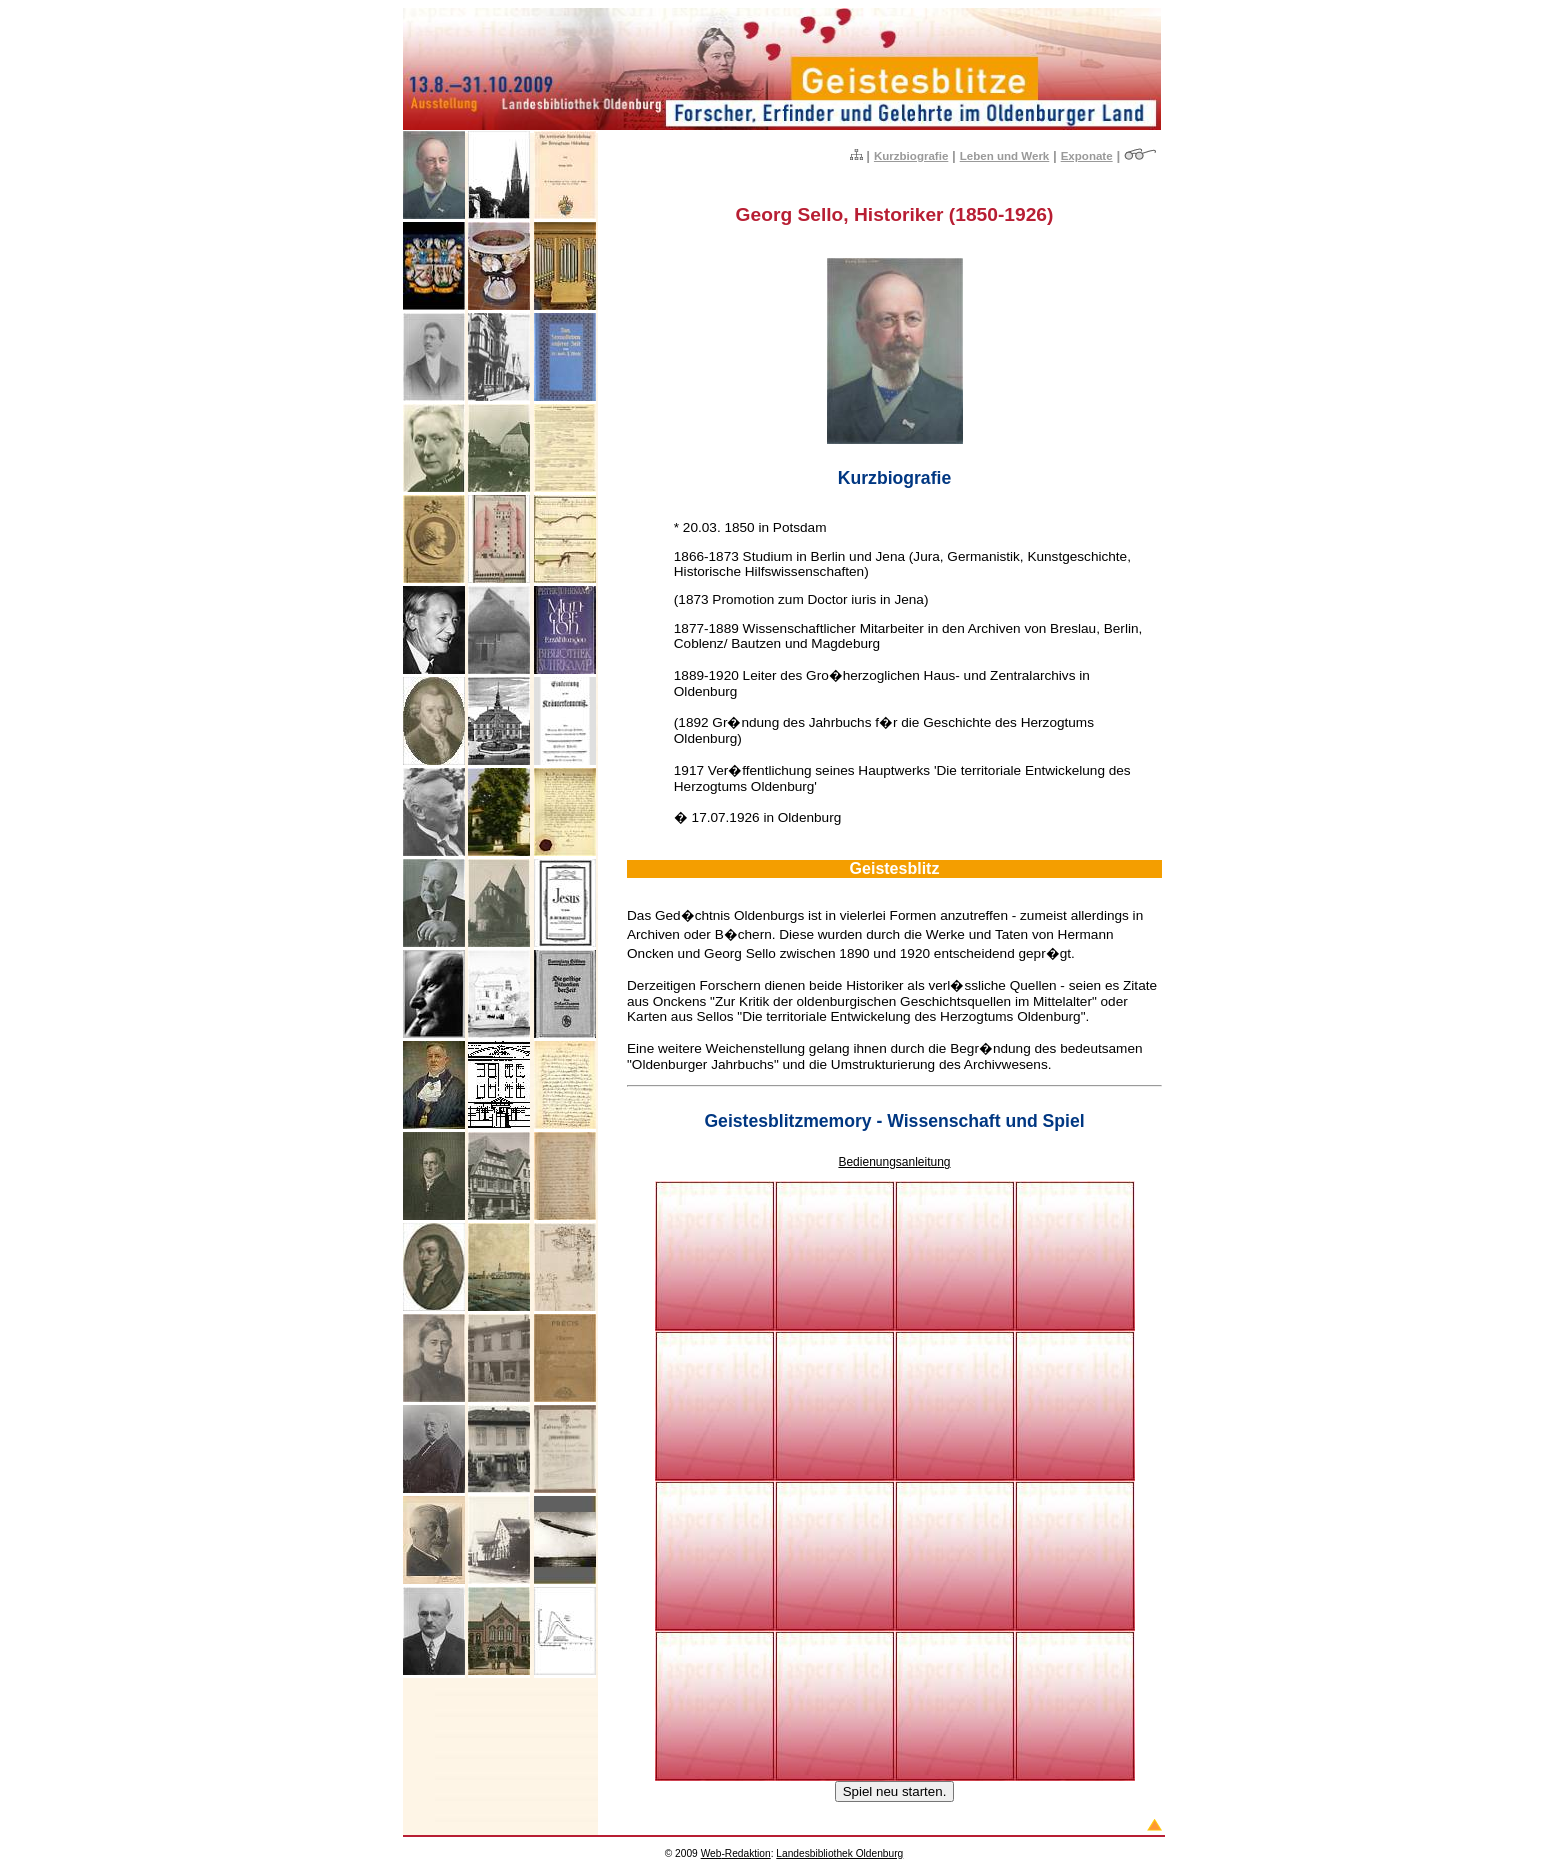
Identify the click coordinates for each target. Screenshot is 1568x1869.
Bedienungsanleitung (894, 1162)
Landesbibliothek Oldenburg (839, 1853)
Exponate (1087, 156)
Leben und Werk (1005, 156)
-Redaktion (736, 1853)
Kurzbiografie (911, 156)
